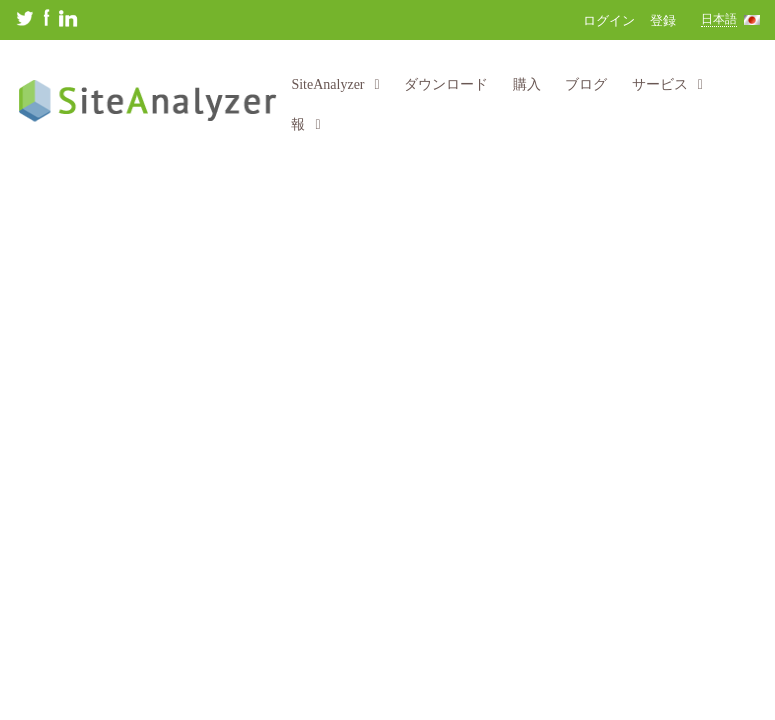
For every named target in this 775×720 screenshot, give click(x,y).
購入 (527, 84)
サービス (667, 84)
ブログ (586, 84)
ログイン (609, 20)
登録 (663, 20)
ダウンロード (446, 84)
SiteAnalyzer (335, 84)
